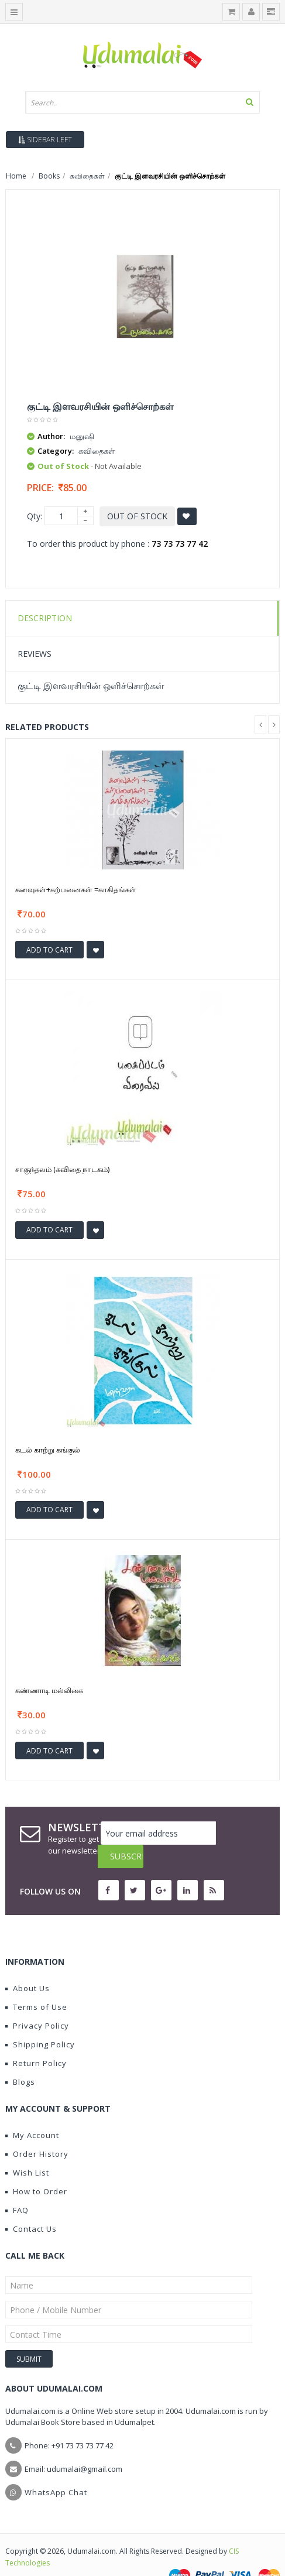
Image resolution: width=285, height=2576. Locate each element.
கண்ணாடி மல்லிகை (49, 1690)
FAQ (17, 2186)
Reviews (34, 653)
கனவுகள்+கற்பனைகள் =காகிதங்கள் (75, 889)
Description (45, 618)
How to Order (36, 2168)
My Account (32, 2111)
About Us (27, 1965)
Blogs (20, 2058)
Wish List (27, 2149)
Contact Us (31, 2205)
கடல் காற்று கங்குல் (47, 1449)
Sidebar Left (45, 140)
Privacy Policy (37, 2002)
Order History (36, 2130)
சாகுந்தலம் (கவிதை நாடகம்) (62, 1169)
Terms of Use (36, 1983)
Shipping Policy (40, 2021)
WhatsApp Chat (56, 2469)
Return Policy (36, 2039)
